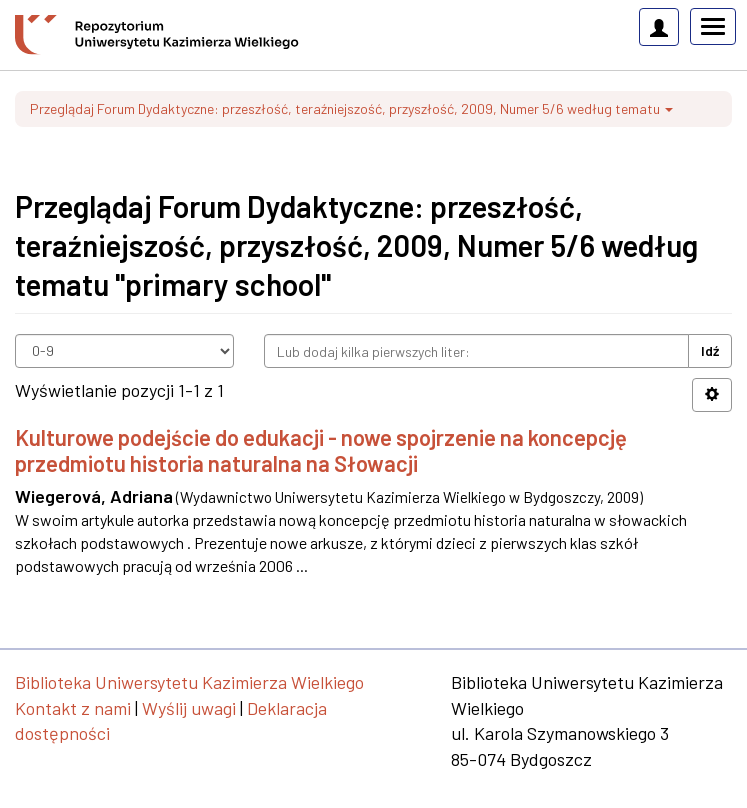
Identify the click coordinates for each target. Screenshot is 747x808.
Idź (710, 350)
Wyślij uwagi (189, 708)
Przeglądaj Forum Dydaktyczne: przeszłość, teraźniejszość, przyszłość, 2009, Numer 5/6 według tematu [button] (351, 108)
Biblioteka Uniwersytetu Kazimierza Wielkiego (189, 682)
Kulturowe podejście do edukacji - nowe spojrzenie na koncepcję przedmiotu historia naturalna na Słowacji (321, 450)
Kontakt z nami (73, 708)
